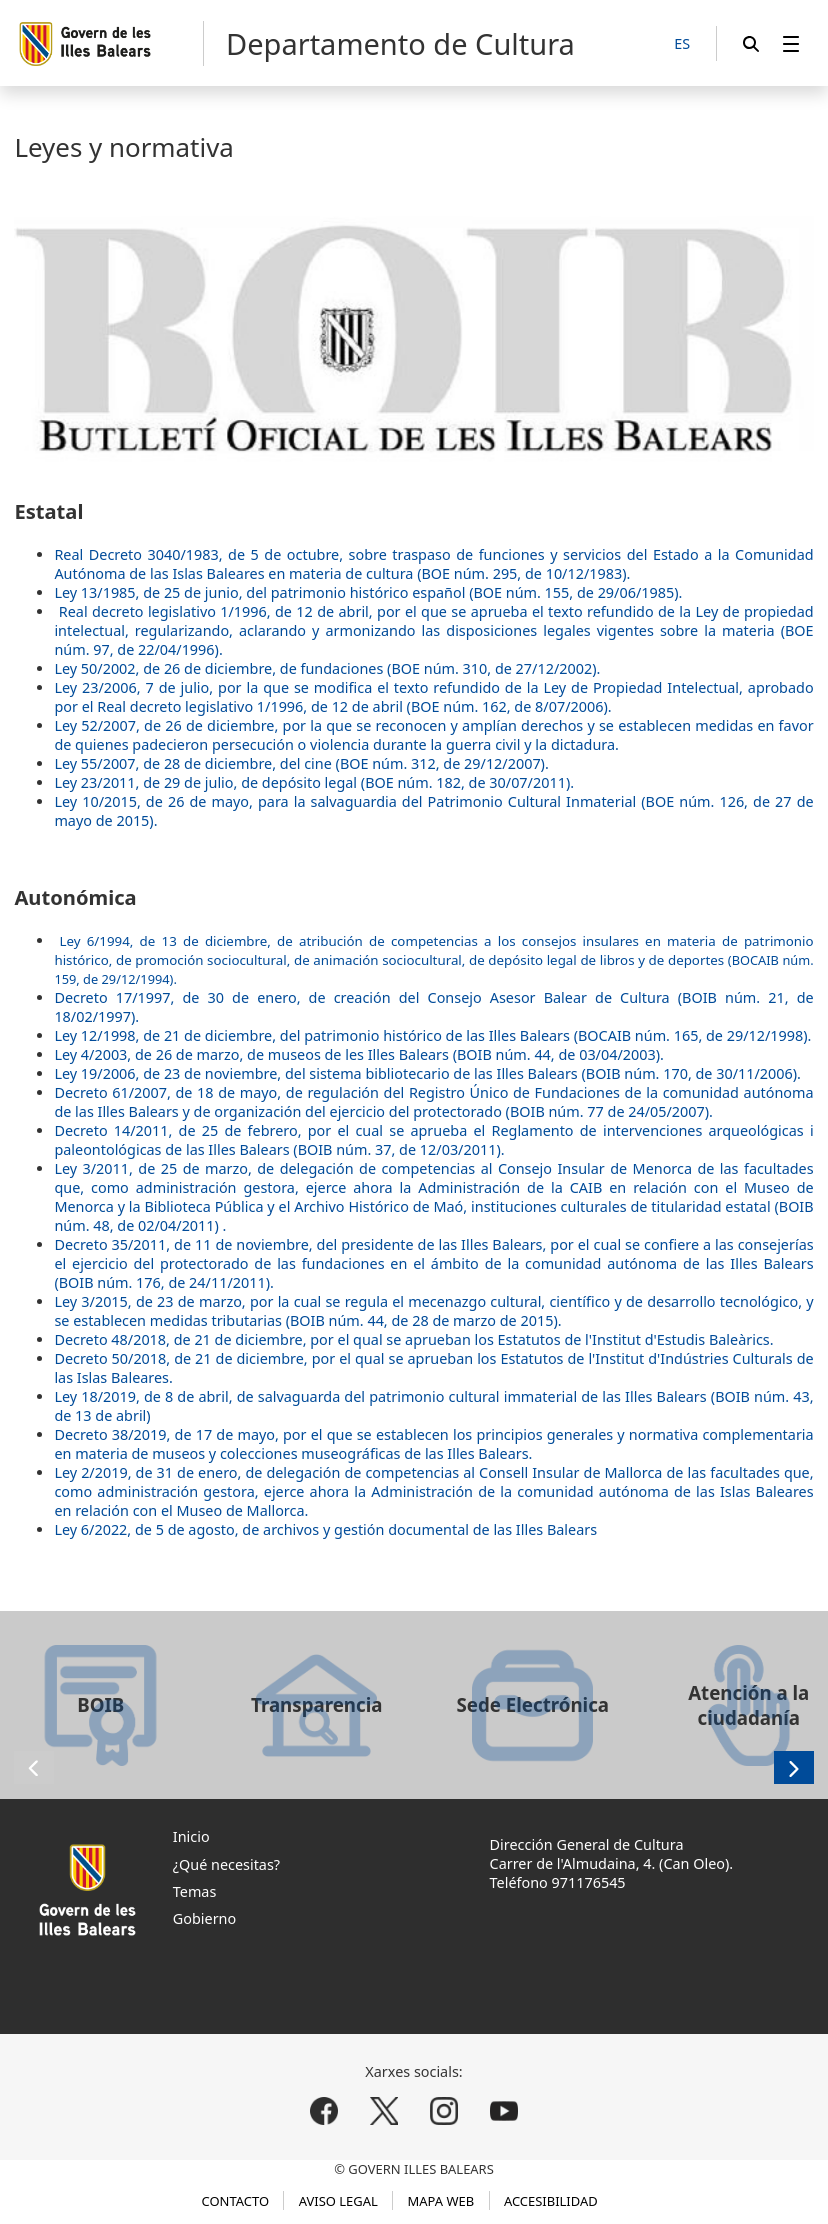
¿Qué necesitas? (226, 1864)
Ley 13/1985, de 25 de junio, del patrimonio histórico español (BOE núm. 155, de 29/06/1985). (368, 592)
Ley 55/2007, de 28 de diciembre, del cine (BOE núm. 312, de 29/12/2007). (301, 763)
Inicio (191, 1836)
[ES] (682, 44)
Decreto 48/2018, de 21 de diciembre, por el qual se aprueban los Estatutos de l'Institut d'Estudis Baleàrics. (413, 1339)
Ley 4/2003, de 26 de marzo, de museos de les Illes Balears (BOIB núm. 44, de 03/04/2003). (359, 1054)
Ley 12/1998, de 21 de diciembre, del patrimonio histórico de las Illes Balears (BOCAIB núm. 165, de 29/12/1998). (432, 1035)
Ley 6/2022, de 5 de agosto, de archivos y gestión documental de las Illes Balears (325, 1529)
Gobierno (204, 1918)
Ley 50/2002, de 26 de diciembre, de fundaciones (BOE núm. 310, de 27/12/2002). (327, 668)
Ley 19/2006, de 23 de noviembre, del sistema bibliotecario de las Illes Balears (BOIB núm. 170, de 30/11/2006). (427, 1073)
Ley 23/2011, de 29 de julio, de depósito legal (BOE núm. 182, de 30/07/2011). (314, 782)
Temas (195, 1891)
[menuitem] (791, 43)
